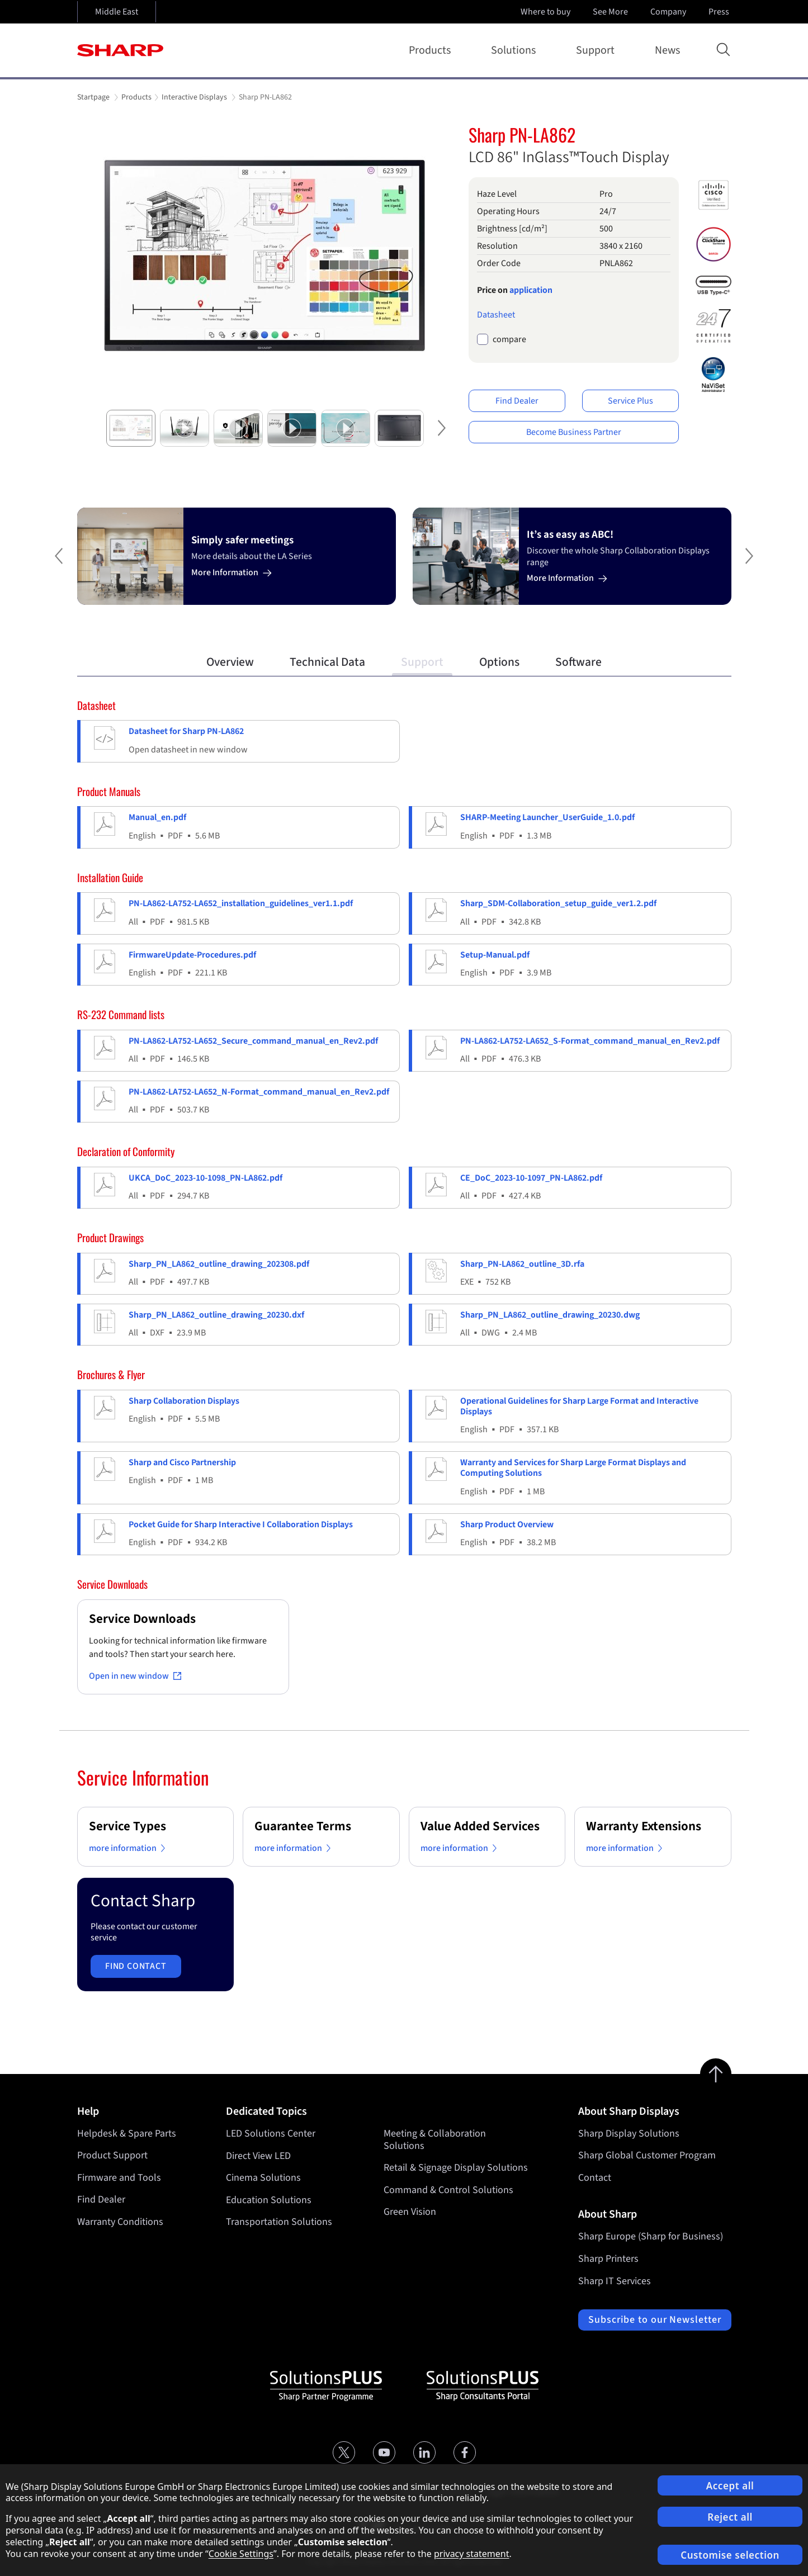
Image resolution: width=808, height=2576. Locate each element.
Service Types (127, 1826)
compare (509, 339)
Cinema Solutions (263, 2178)
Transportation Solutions (279, 2222)
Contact (594, 2178)
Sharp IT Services (614, 2281)
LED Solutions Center (270, 2134)
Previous (55, 564)
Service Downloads (142, 1618)
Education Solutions (268, 2199)
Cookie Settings (241, 2553)
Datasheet (496, 315)
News (667, 50)
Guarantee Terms (302, 1826)
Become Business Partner (573, 432)
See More (611, 12)
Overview (230, 662)
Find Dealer (516, 401)
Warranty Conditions (120, 2222)
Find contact (136, 1966)
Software (578, 662)
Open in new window (135, 1676)
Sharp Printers (608, 2259)
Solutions (515, 50)
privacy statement (471, 2553)
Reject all (730, 2517)
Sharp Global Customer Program (647, 2155)
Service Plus (630, 401)
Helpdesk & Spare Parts (126, 2134)
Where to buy (545, 12)
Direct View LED (258, 2155)
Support (597, 50)
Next (440, 436)
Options (499, 662)
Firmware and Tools (119, 2178)
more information (129, 1848)
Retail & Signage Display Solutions (456, 2168)
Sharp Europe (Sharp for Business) (650, 2236)
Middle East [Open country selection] (116, 12)
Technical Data (327, 662)
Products (432, 50)
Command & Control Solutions (448, 2189)
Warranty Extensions (643, 1826)
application (530, 290)
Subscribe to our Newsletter (654, 2320)
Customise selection (730, 2555)
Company (669, 12)
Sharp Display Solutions (628, 2134)
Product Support (112, 2155)
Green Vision (410, 2212)
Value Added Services (480, 1826)
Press (719, 12)
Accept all (730, 2485)
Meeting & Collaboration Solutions (435, 2140)
